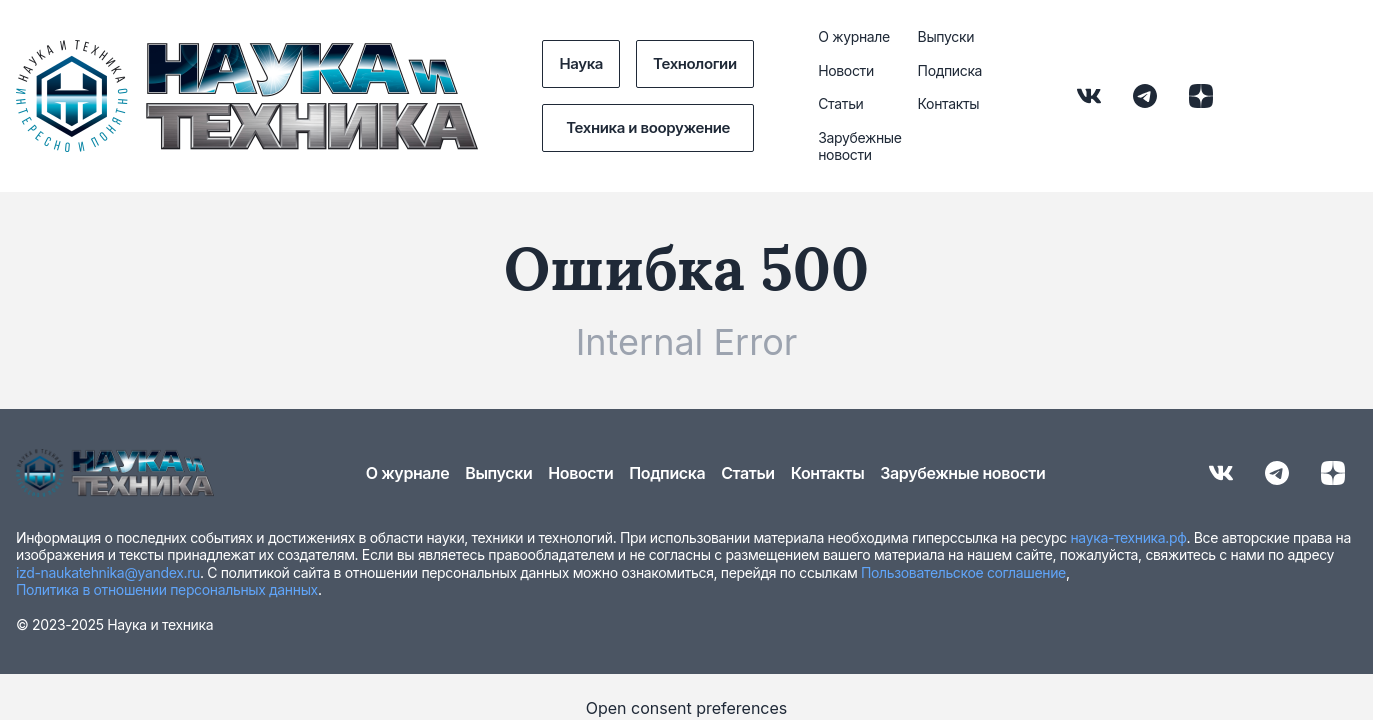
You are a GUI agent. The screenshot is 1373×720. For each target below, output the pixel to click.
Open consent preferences (687, 708)
